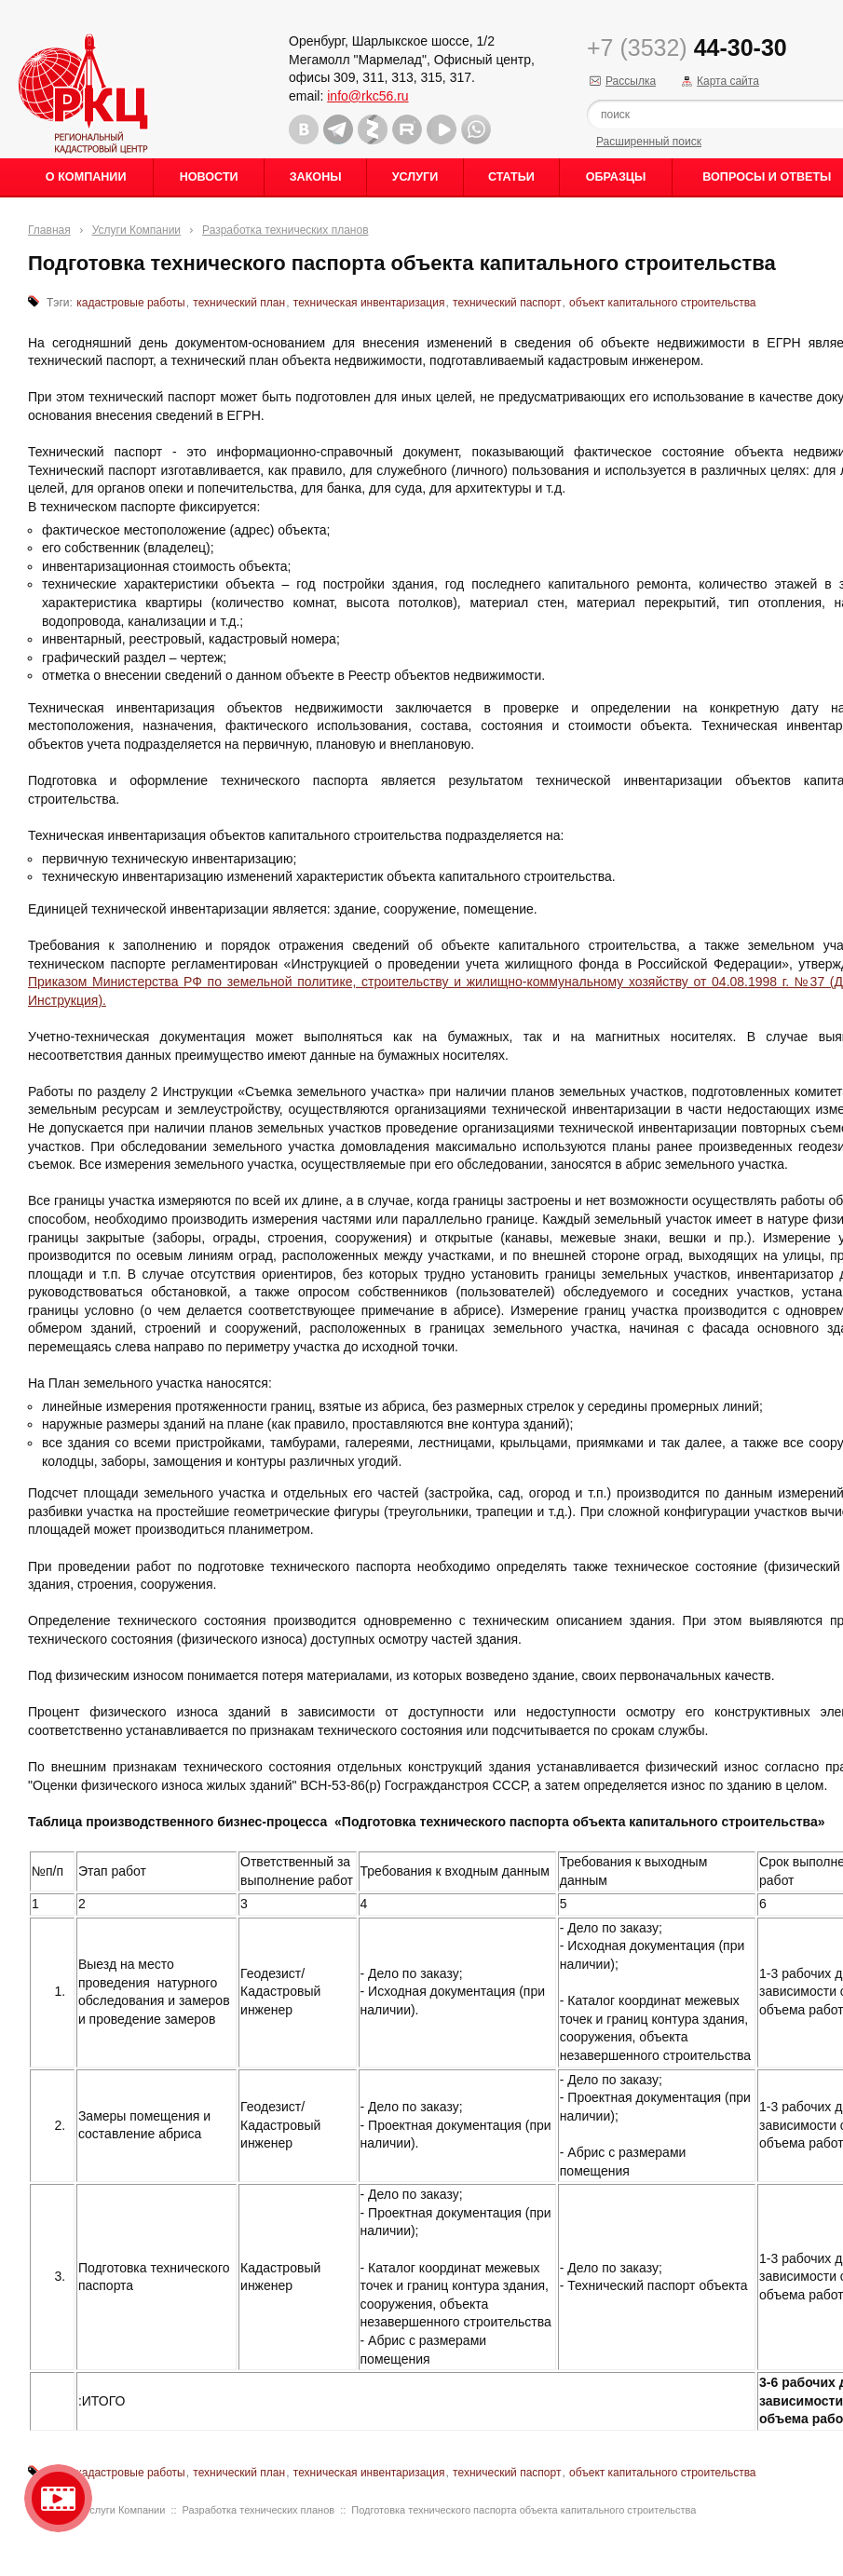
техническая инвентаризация (369, 302)
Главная (49, 230)
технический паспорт (507, 302)
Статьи (511, 176)
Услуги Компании (136, 230)
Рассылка (630, 81)
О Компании (86, 176)
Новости (209, 176)
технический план (239, 302)
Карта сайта (728, 81)
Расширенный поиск (648, 141)
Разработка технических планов (285, 230)
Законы (316, 176)
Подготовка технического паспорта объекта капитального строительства (523, 2509)
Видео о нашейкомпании (58, 2498)
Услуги (415, 176)
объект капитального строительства (662, 302)
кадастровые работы (130, 302)
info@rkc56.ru (367, 95)
